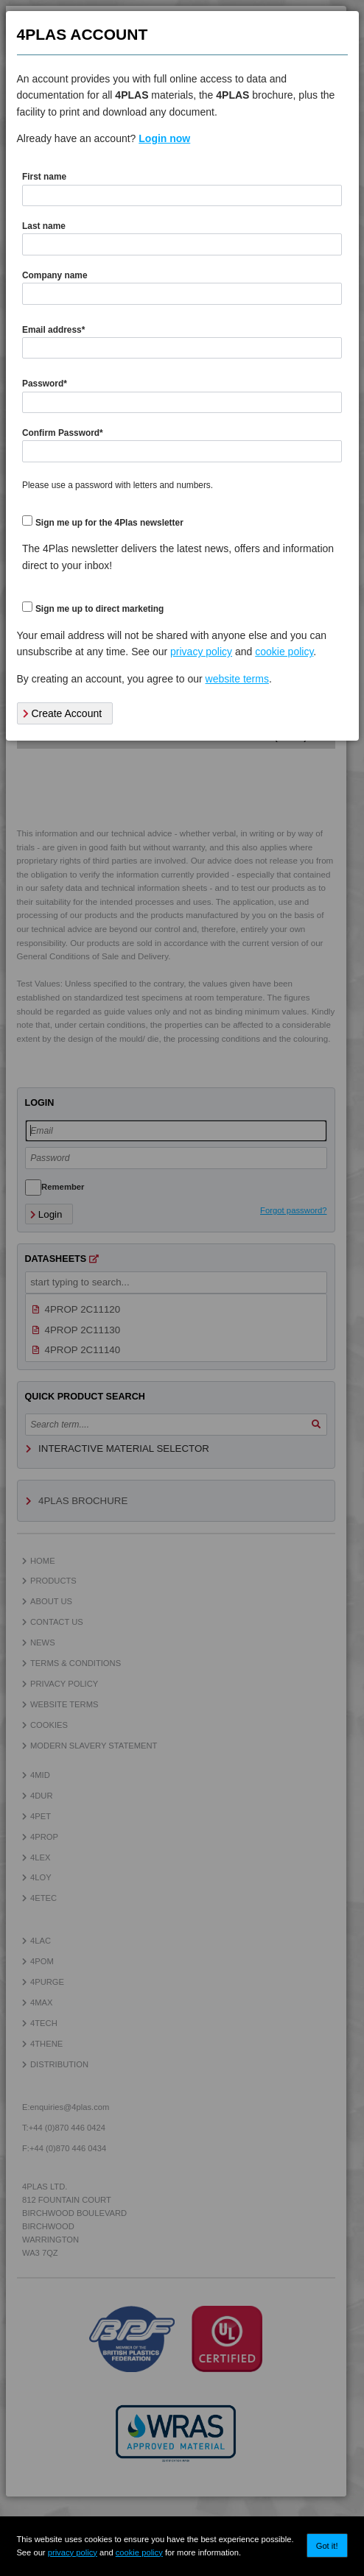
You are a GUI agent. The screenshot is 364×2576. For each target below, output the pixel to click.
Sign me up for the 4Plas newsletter (109, 523)
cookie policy (139, 2552)
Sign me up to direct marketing (99, 609)
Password (44, 383)
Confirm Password (62, 433)
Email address (53, 330)
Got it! (327, 2545)
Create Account (62, 713)
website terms (237, 679)
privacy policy (72, 2552)
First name (44, 177)
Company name (55, 275)
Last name (44, 226)
